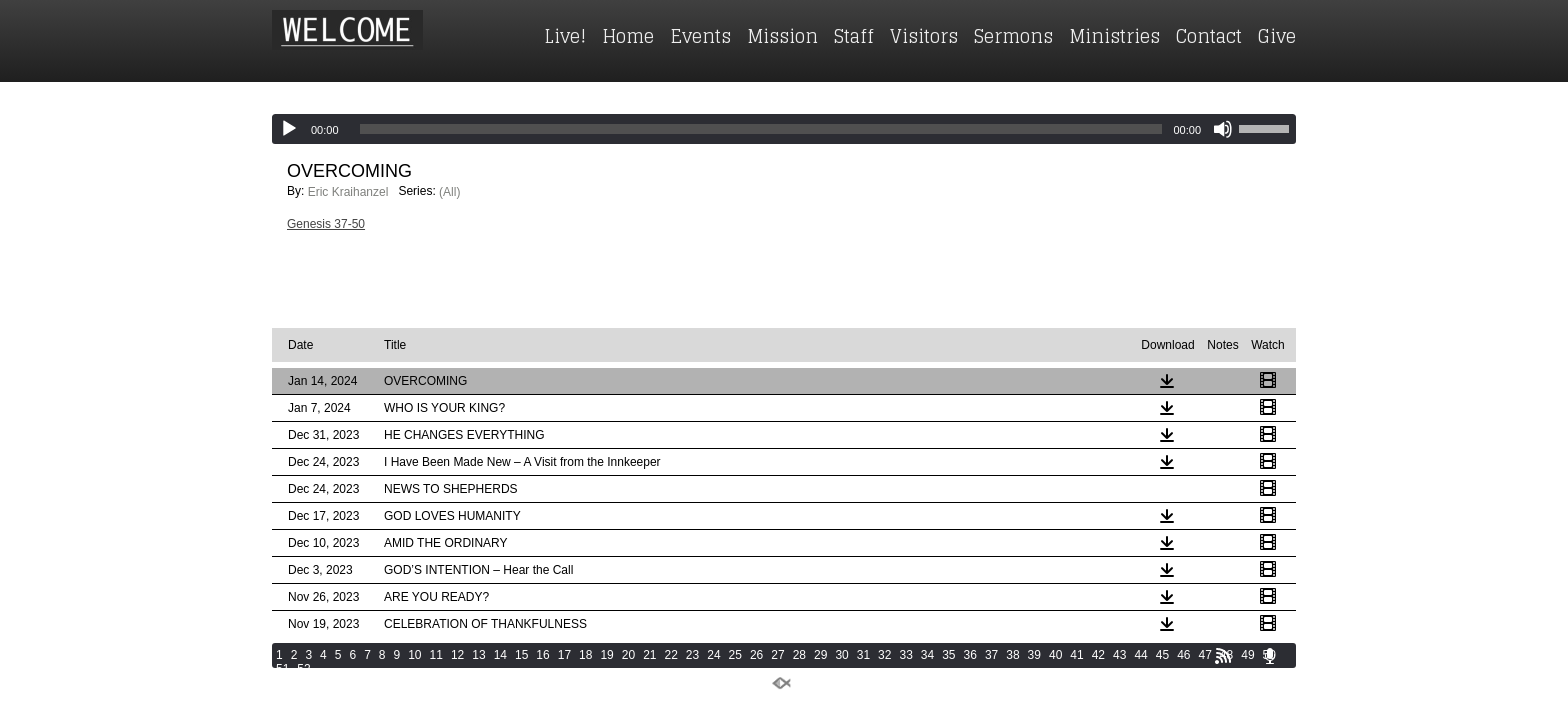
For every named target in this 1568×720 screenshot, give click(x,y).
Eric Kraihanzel (348, 192)
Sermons (1013, 36)
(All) (449, 192)
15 (521, 655)
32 (884, 655)
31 (863, 655)
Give (1277, 36)
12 (457, 655)
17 (564, 655)
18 (585, 655)
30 (841, 655)
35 (948, 655)
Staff (854, 36)
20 (628, 655)
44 (1140, 655)
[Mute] (1223, 129)
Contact (1209, 36)
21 (649, 655)
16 (542, 655)
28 (799, 655)
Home (628, 36)
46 (1183, 655)
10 (414, 655)
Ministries (1114, 36)
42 (1098, 655)
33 (905, 655)
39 (1034, 655)
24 (713, 655)
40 (1055, 655)
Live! (565, 36)
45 (1162, 655)
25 (735, 655)
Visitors (924, 36)
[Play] (289, 129)
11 (436, 655)
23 (692, 655)
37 (991, 655)
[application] (784, 129)
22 (671, 655)
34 (927, 655)
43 (1119, 655)
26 (756, 655)
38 (1012, 655)
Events (700, 36)
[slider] (761, 129)
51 (282, 669)
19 (606, 655)
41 (1076, 655)
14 (500, 655)
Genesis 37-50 (326, 224)
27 (777, 655)
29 (820, 655)
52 (303, 669)
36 (970, 655)
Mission (782, 36)
